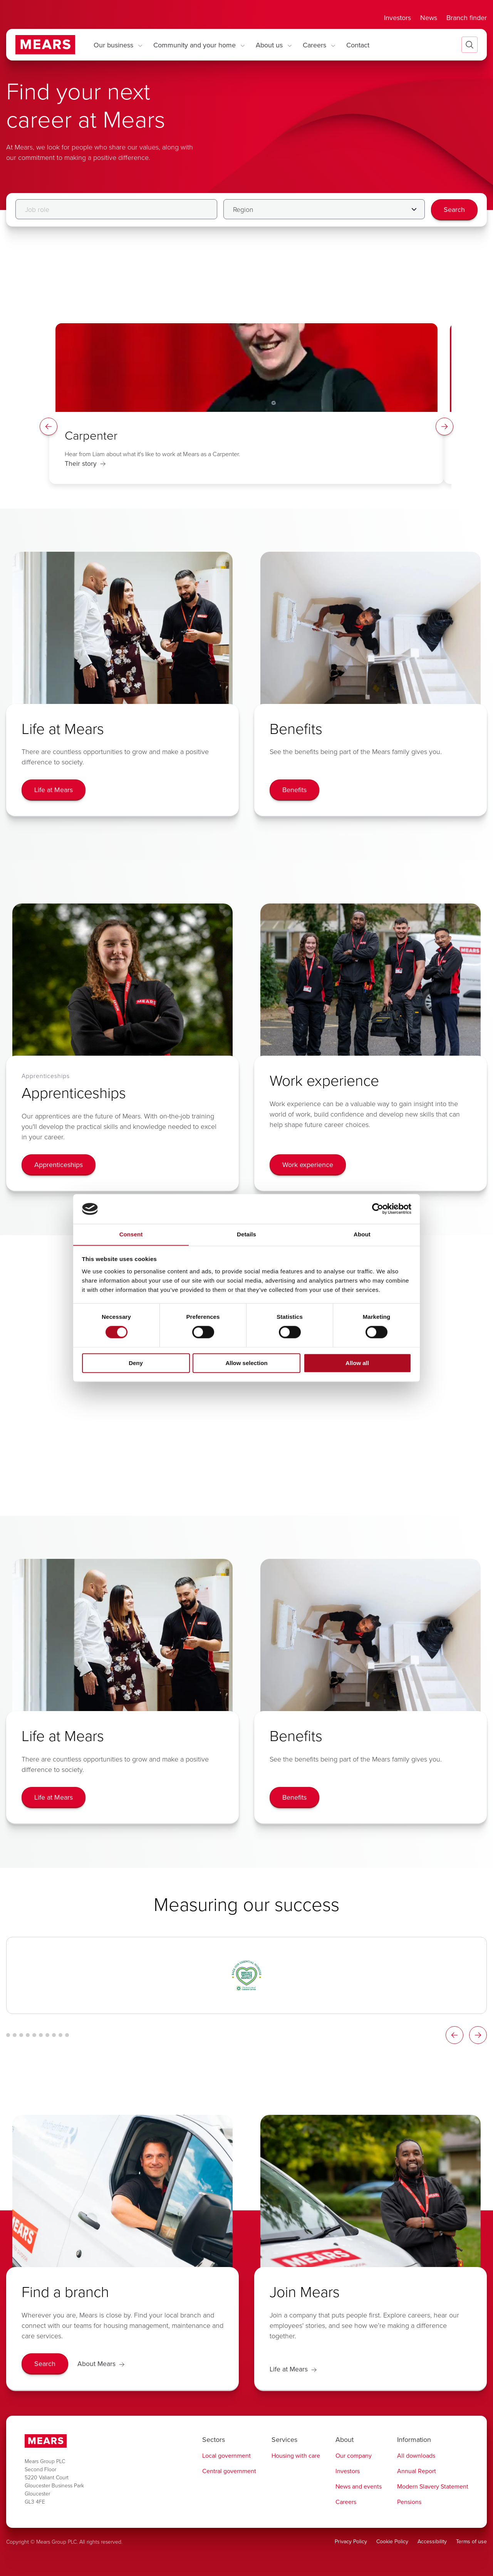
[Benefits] (294, 790)
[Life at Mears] (54, 790)
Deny (136, 1363)
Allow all (357, 1363)
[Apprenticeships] (59, 1165)
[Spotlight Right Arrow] (444, 427)
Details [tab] (246, 1234)
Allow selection (246, 1363)
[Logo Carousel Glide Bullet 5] (34, 2035)
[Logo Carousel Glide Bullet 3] (21, 2035)
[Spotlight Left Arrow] (48, 427)
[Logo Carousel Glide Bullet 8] (54, 2035)
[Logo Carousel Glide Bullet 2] (15, 2035)
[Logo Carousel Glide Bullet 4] (28, 2035)
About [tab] (362, 1234)
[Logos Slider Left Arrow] (454, 2035)
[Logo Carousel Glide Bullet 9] (60, 2035)
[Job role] (116, 209)
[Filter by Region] (324, 209)
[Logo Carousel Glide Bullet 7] (47, 2035)
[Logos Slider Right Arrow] (478, 2035)
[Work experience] (308, 1165)
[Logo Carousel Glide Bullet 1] (8, 2035)
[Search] (454, 209)
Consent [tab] (131, 1234)
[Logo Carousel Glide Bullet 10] (67, 2035)
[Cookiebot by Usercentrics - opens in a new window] (377, 1208)
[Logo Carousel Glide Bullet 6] (41, 2035)
